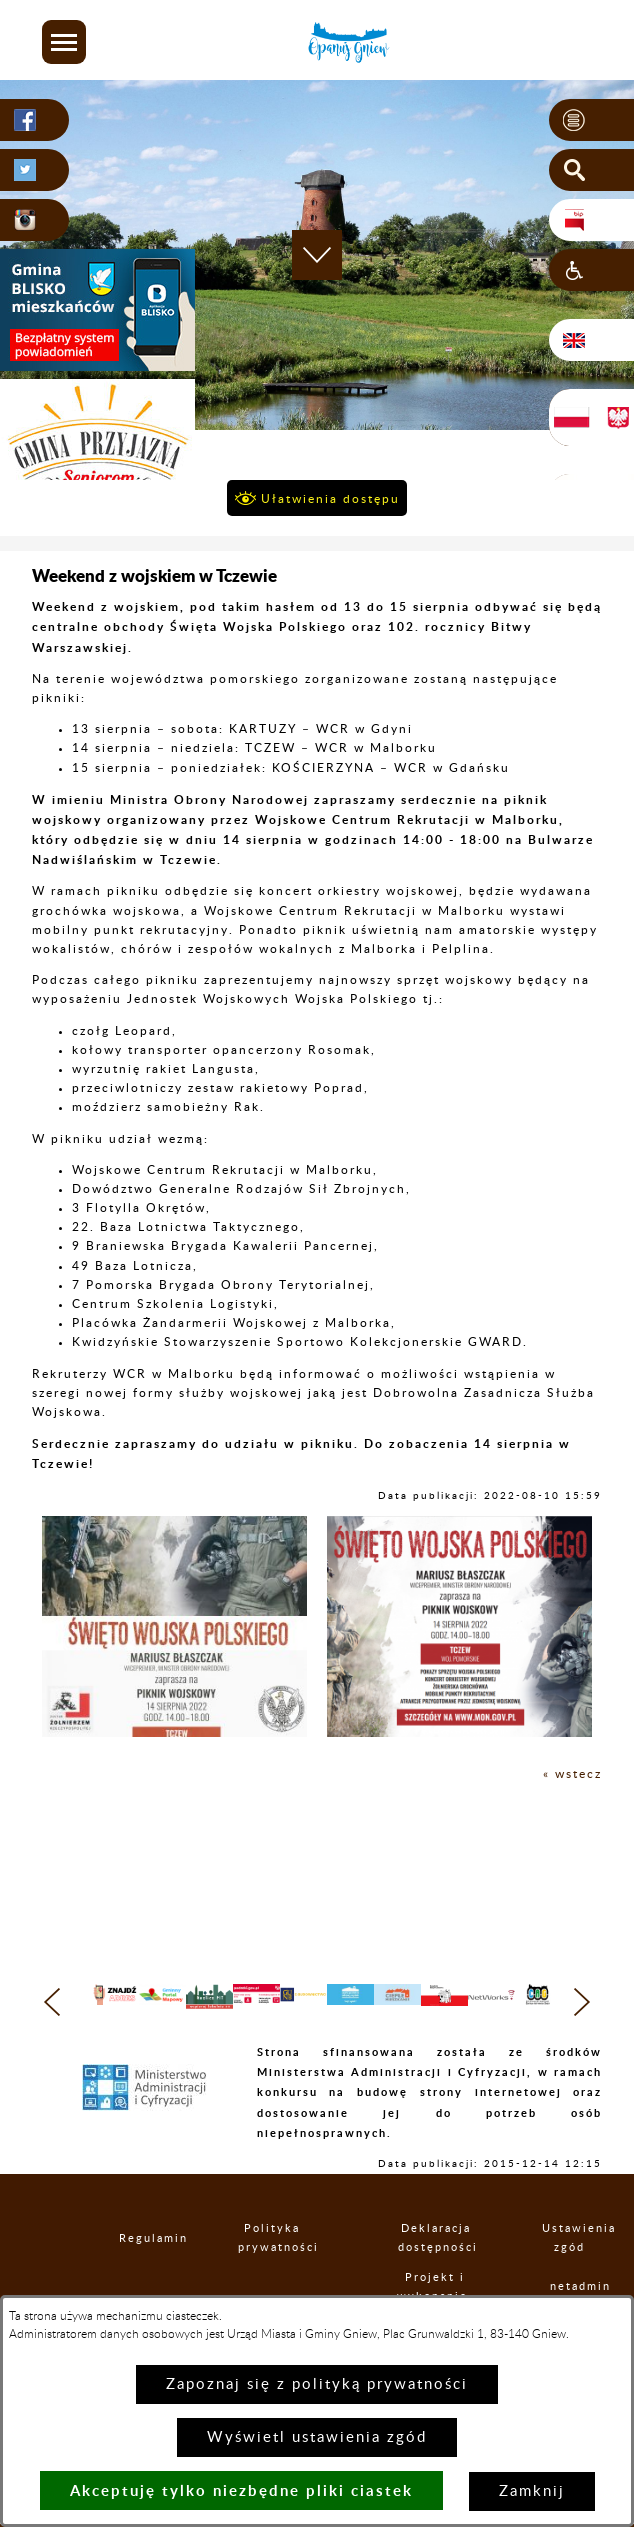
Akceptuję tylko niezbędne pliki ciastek (241, 2490)
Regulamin (137, 2271)
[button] (64, 42)
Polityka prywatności (273, 2272)
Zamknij (532, 2491)
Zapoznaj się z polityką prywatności (317, 2384)
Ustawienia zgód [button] (569, 2272)
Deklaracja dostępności (436, 2272)
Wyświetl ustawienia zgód (317, 2437)
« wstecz (572, 1774)
